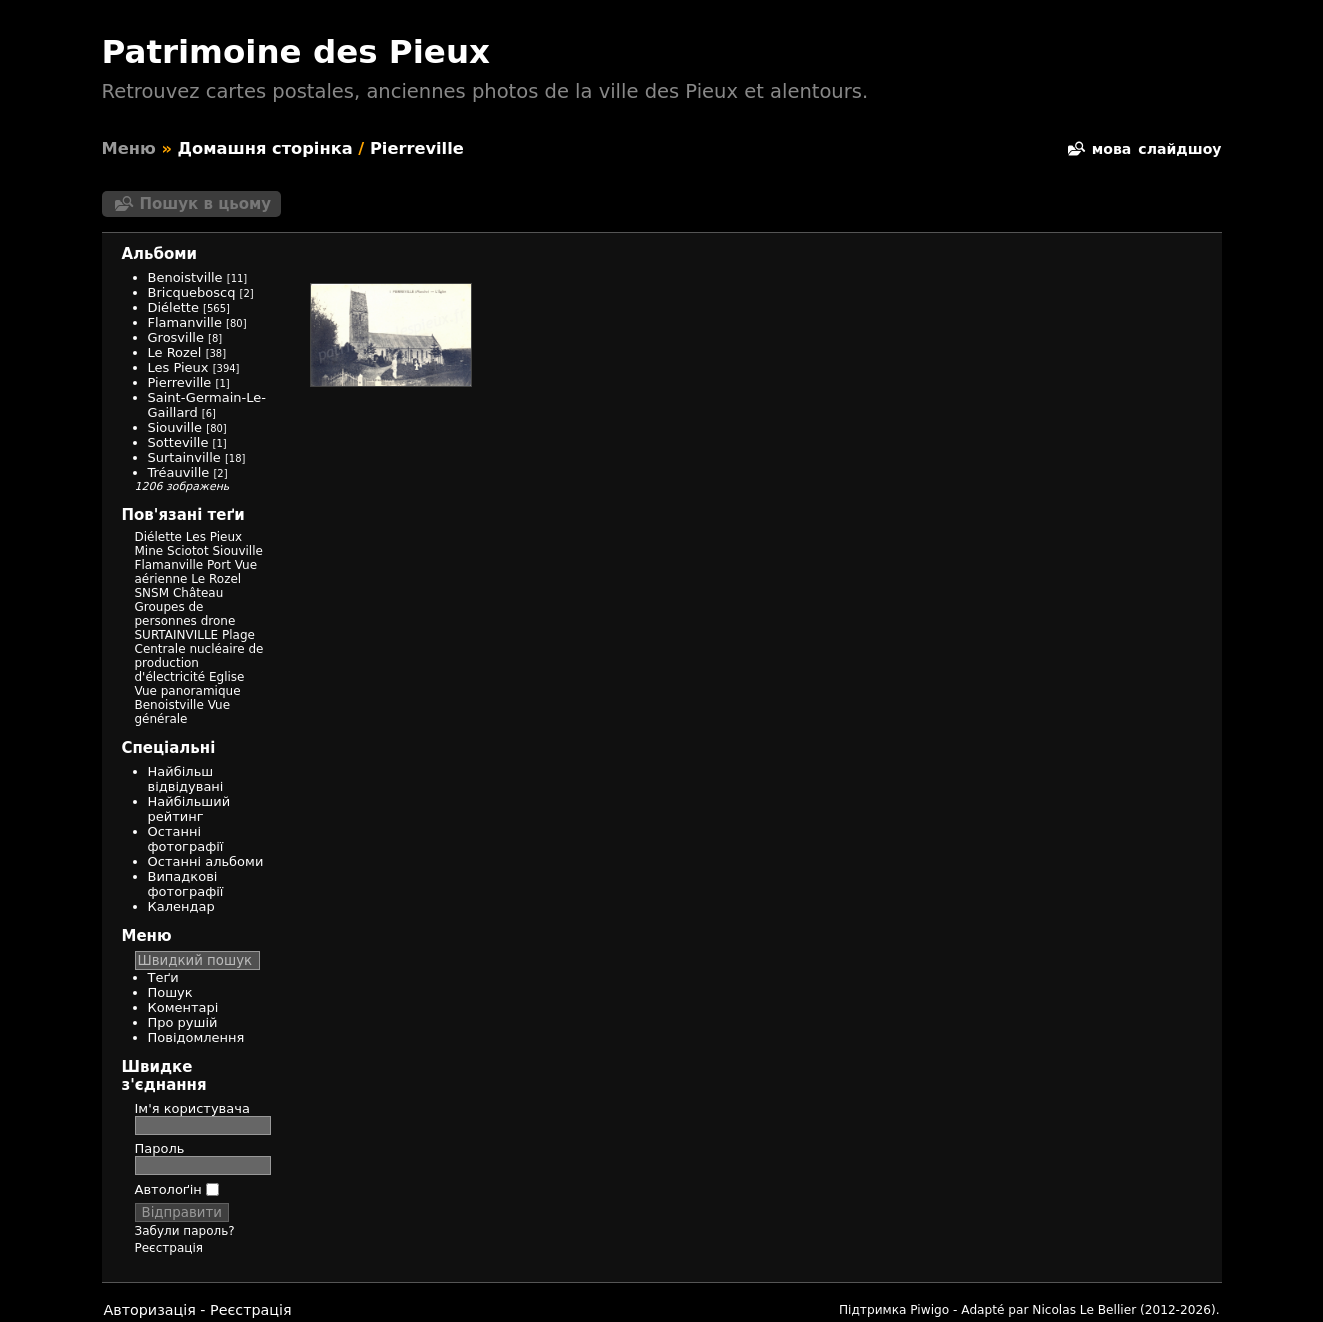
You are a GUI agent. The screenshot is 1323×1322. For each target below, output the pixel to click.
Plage (238, 635)
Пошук (170, 992)
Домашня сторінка (265, 148)
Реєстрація (169, 1248)
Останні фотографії (186, 839)
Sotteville (178, 442)
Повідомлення (196, 1037)
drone (218, 621)
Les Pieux (178, 367)
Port (219, 565)
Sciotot (188, 551)
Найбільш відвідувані (186, 779)
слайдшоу (1179, 149)
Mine (149, 551)
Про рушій (183, 1022)
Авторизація (150, 1310)
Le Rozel (175, 352)
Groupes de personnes (169, 614)
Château (198, 593)
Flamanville (185, 322)
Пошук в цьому (206, 204)
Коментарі (183, 1007)
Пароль (160, 1148)
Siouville (175, 427)
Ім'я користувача (192, 1108)
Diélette (173, 307)
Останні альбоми (206, 861)
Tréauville (179, 472)
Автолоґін (177, 1189)
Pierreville (417, 148)
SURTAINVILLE (177, 635)
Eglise (227, 677)
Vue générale (183, 712)
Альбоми (160, 254)
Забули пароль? (185, 1231)
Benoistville (185, 277)
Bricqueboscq (192, 292)
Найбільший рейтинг (189, 809)
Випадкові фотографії (186, 884)
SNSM (152, 593)
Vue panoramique (188, 691)
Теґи (163, 977)
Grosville (176, 337)
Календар (181, 906)
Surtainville (184, 457)
